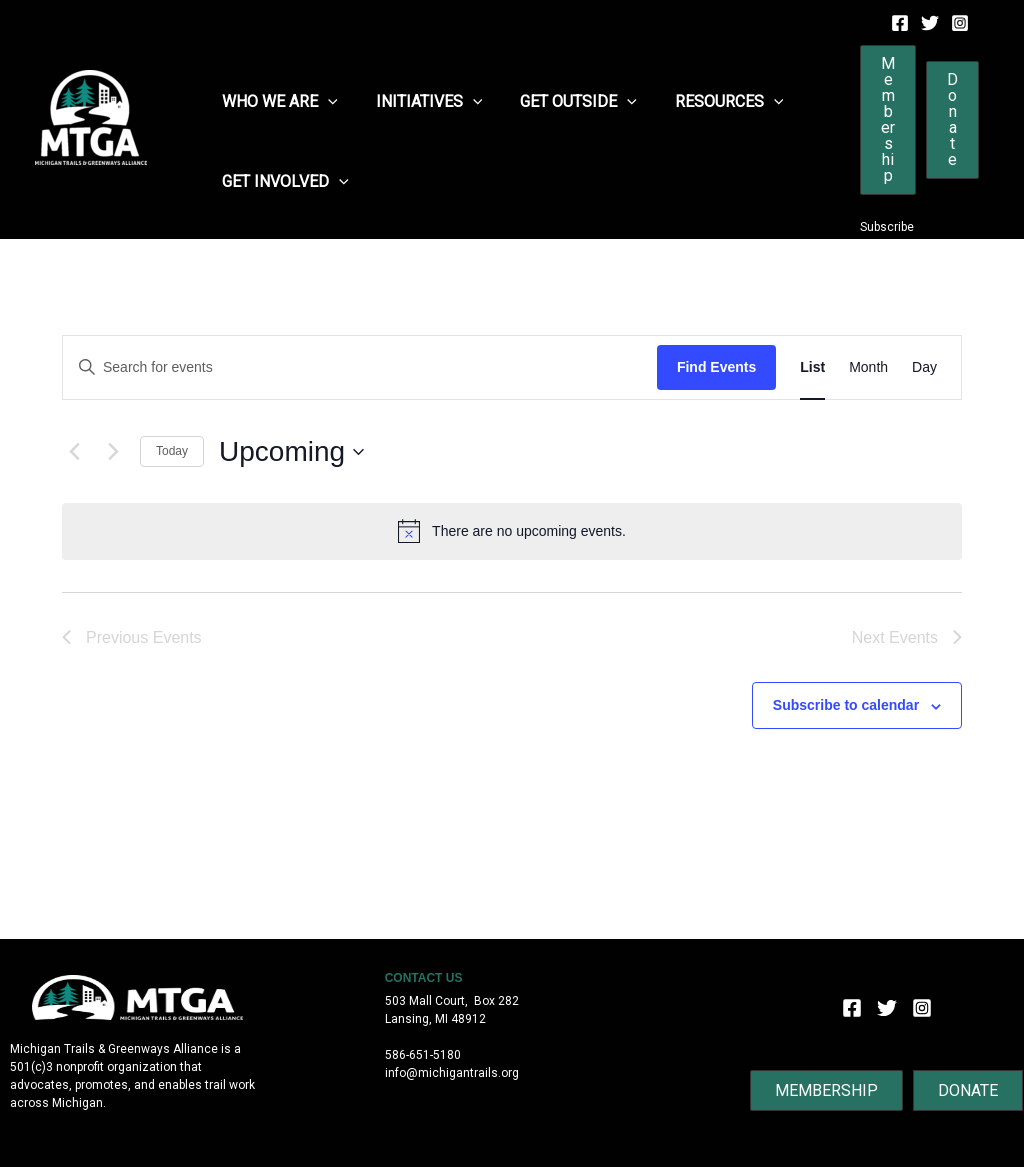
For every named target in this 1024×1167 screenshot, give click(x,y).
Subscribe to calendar (846, 705)
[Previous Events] (74, 452)
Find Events (716, 367)
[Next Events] (113, 452)
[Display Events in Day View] (924, 367)
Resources (708, 102)
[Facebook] (900, 23)
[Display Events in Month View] (868, 367)
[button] (888, 120)
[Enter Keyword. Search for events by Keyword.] (360, 367)
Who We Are (277, 102)
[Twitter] (930, 23)
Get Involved (282, 182)
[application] (325, 102)
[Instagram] (960, 23)
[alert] (512, 531)
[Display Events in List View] (812, 367)
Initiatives (420, 102)
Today (172, 451)
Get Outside (563, 102)
